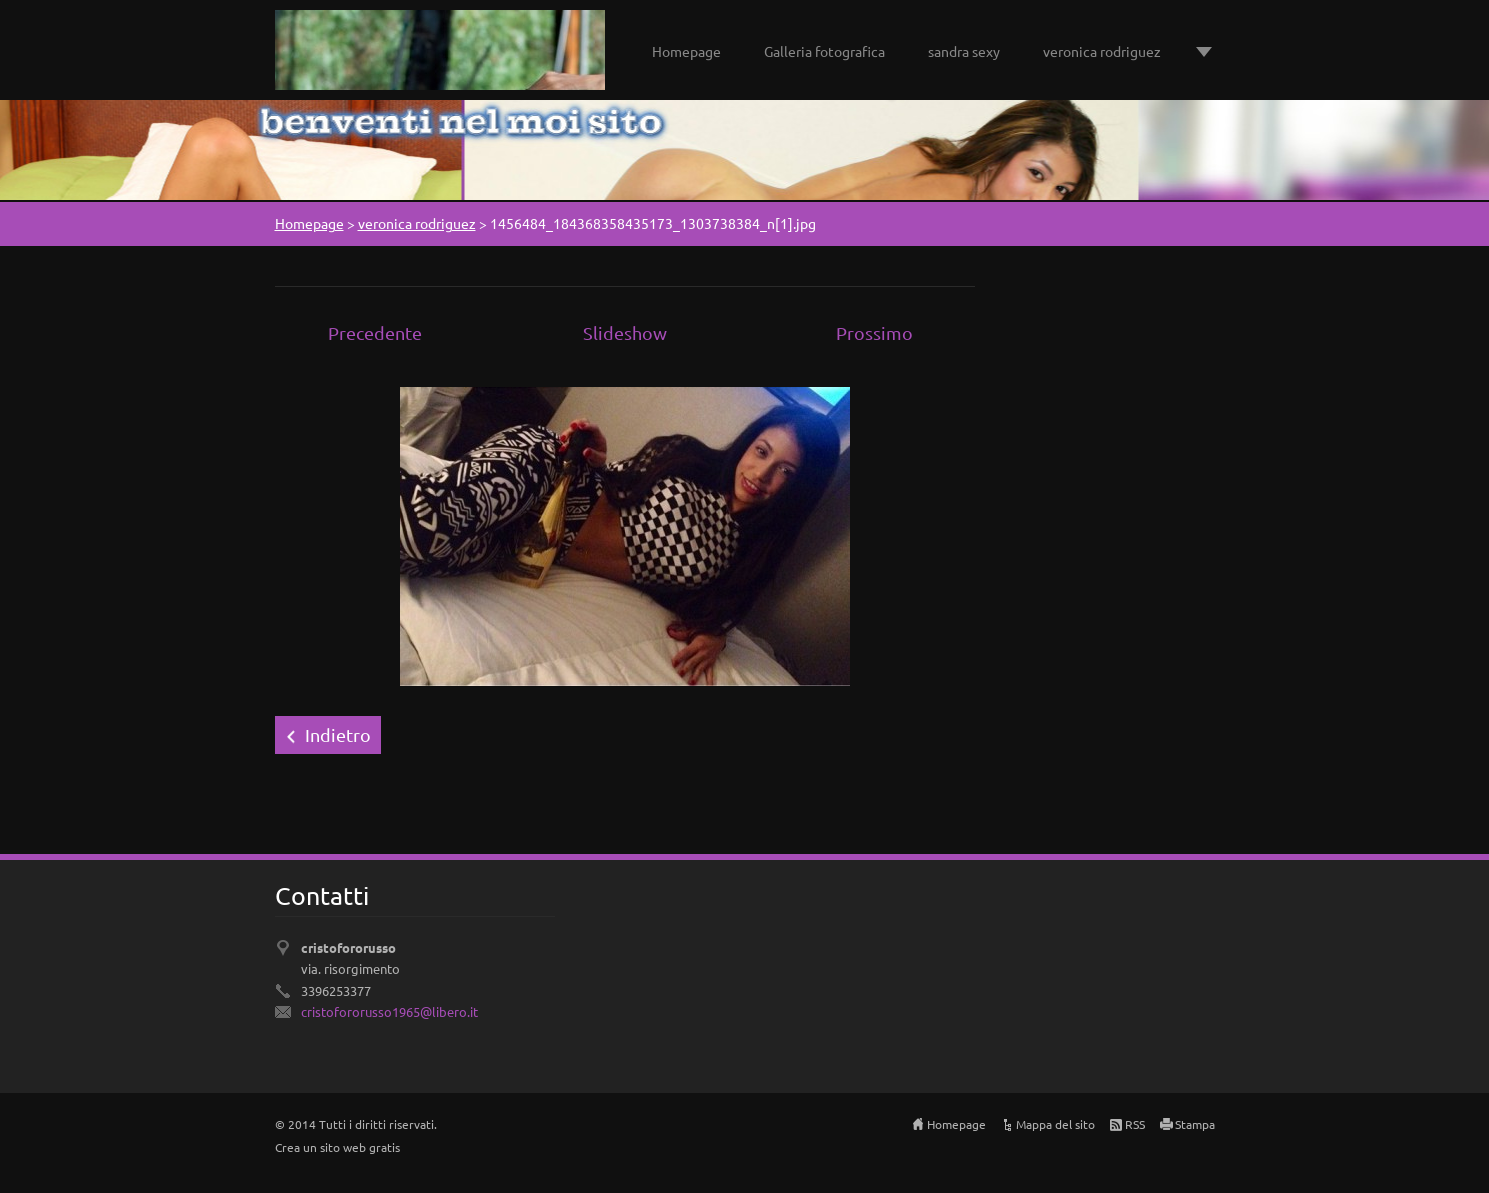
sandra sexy (964, 51)
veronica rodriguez (1102, 51)
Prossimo (874, 332)
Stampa (1195, 1124)
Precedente (375, 332)
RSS (1135, 1124)
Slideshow (625, 332)
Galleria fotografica (824, 51)
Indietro (338, 734)
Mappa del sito (1055, 1124)
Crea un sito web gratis (337, 1147)
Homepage (686, 51)
